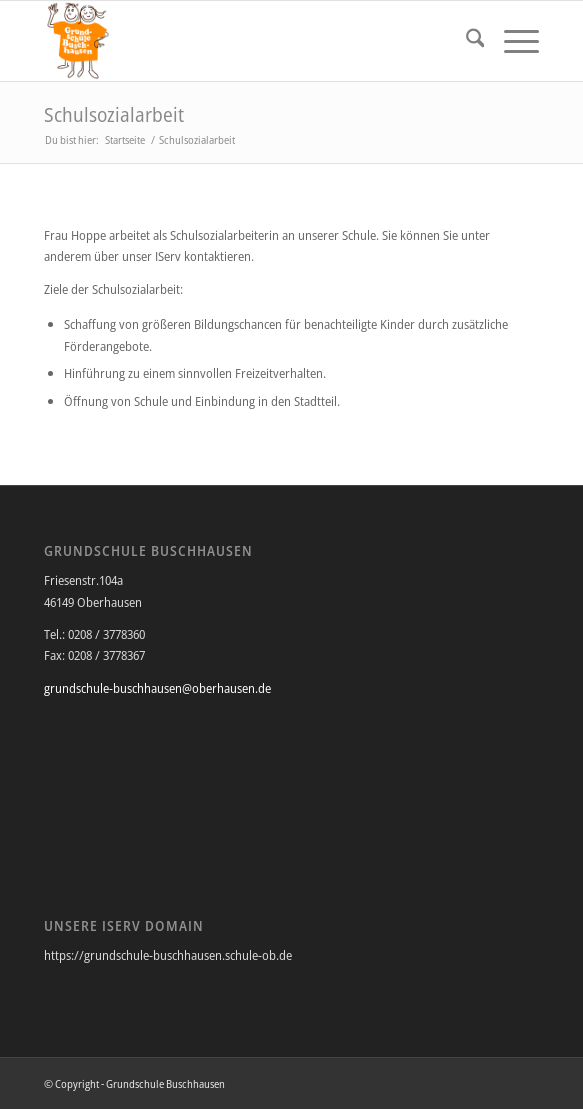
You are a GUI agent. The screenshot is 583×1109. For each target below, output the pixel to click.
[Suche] (465, 41)
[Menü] (511, 41)
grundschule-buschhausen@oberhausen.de (157, 688)
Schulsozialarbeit (114, 114)
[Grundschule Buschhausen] (242, 41)
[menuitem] (465, 41)
